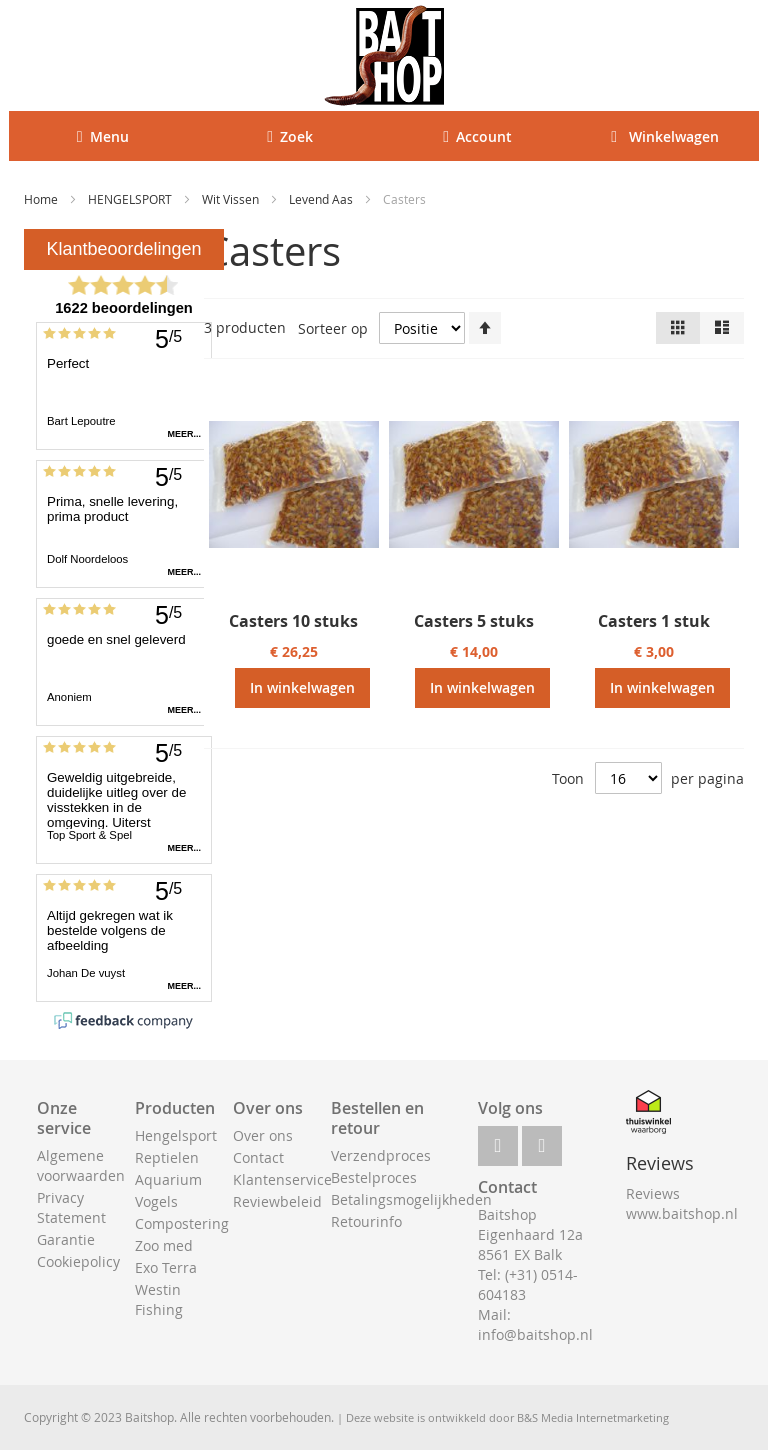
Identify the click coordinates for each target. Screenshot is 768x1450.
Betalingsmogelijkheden (411, 1199)
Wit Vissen (232, 199)
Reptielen (167, 1157)
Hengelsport (176, 1135)
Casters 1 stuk (654, 621)
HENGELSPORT (131, 199)
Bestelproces (374, 1177)
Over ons (263, 1135)
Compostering (182, 1223)
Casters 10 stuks (293, 621)
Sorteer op (333, 328)
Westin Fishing (159, 1299)
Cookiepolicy (78, 1261)
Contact (258, 1157)
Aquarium (168, 1179)
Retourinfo (366, 1221)
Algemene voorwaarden (81, 1165)
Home (42, 199)
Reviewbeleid (277, 1201)
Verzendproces (381, 1155)
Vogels (156, 1201)
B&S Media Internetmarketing (593, 1417)
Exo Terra (166, 1267)
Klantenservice (282, 1179)
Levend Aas (322, 199)
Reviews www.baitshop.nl (682, 1203)
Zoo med (164, 1245)
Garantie (66, 1239)
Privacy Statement (71, 1207)
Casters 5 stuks (474, 621)
